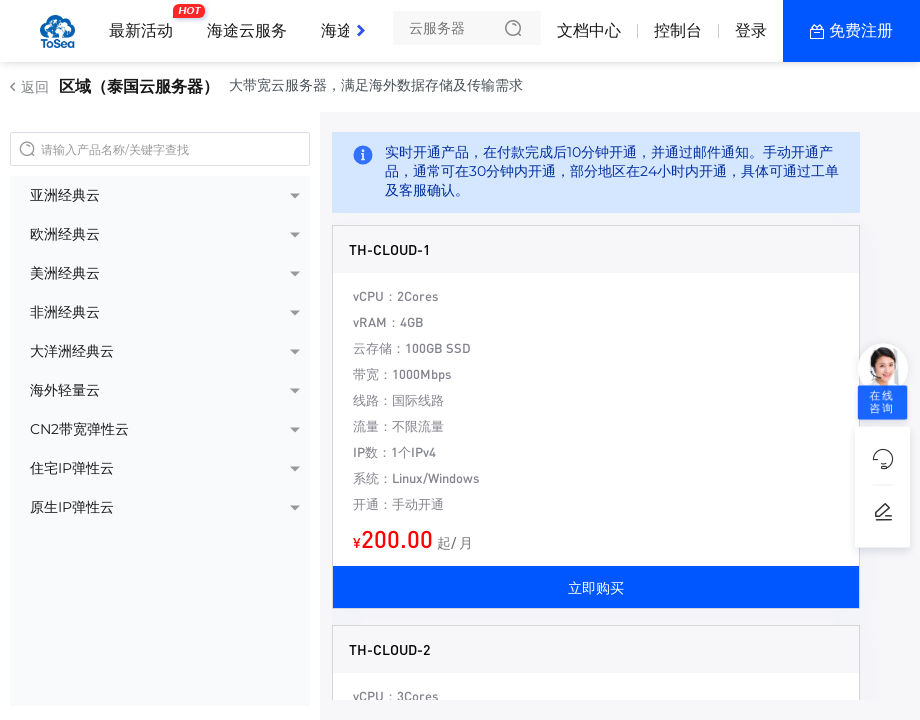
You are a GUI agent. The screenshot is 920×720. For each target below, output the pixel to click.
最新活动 (146, 23)
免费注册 (861, 30)
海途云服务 (247, 30)
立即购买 (596, 587)
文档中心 (589, 30)
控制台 (678, 30)
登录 (751, 30)
